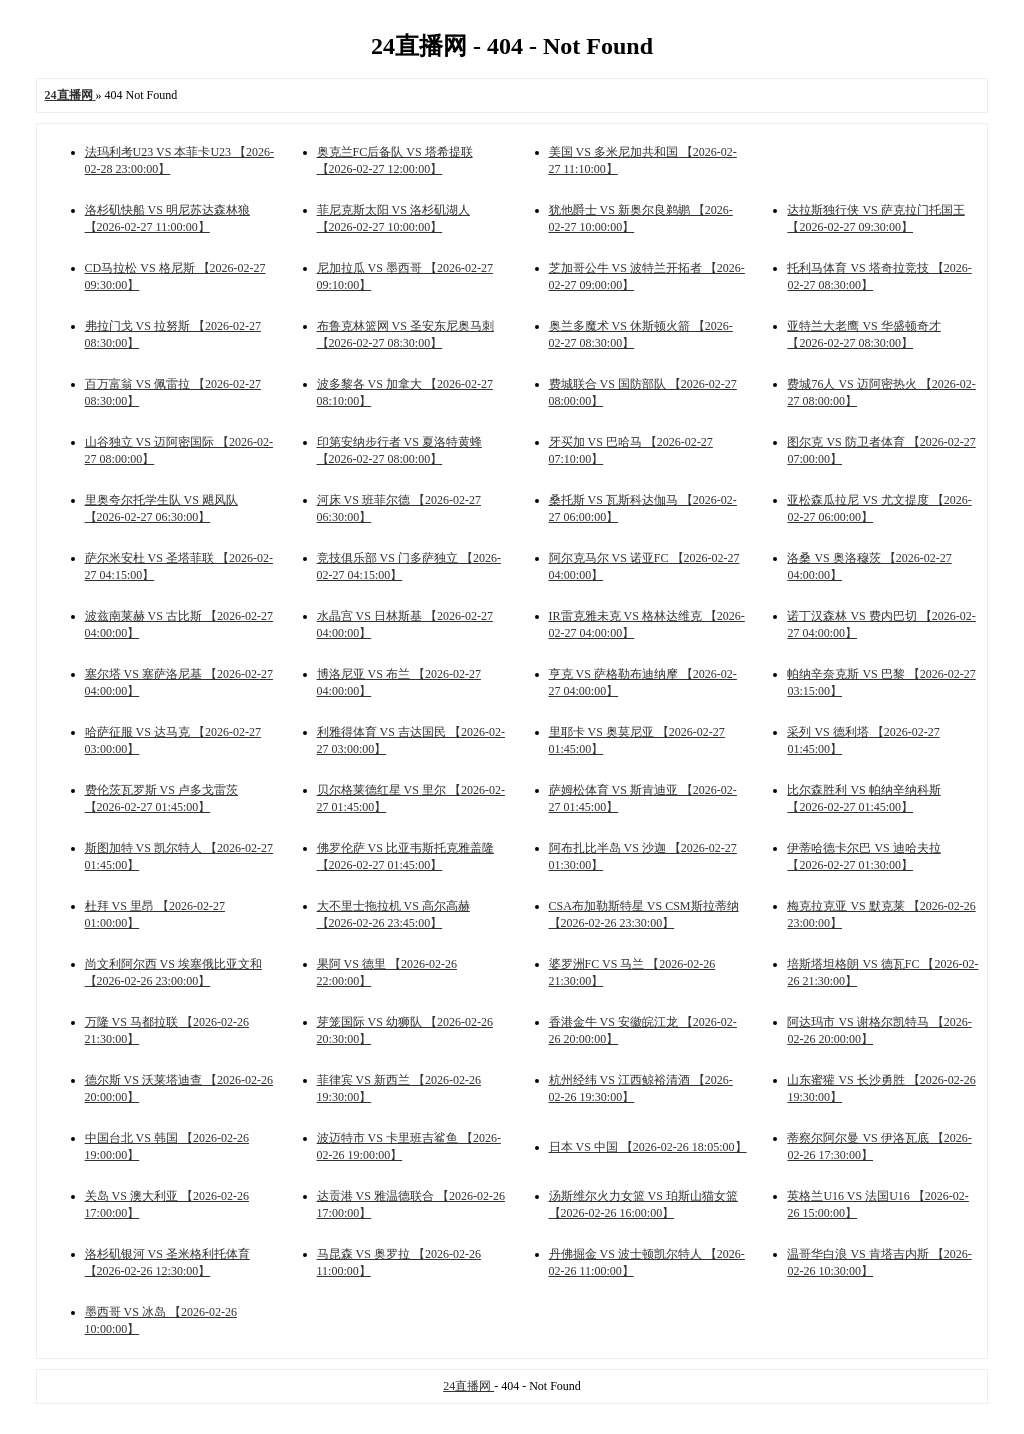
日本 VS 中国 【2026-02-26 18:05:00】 (648, 1147)
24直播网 (468, 1386)
